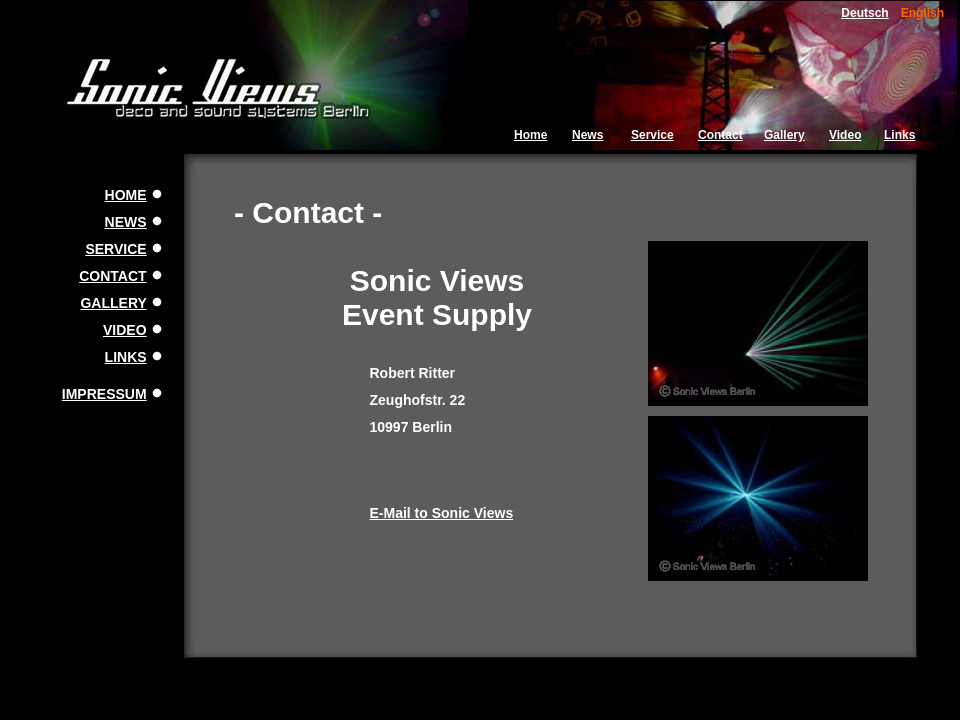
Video (845, 135)
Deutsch (864, 13)
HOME (126, 195)
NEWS (126, 222)
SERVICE (115, 249)
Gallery (784, 135)
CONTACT (112, 276)
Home (530, 135)
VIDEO (125, 330)
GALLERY (113, 303)
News (587, 135)
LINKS (126, 357)
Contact (720, 135)
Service (652, 135)
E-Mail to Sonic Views (442, 513)
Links (899, 135)
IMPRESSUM (104, 394)
